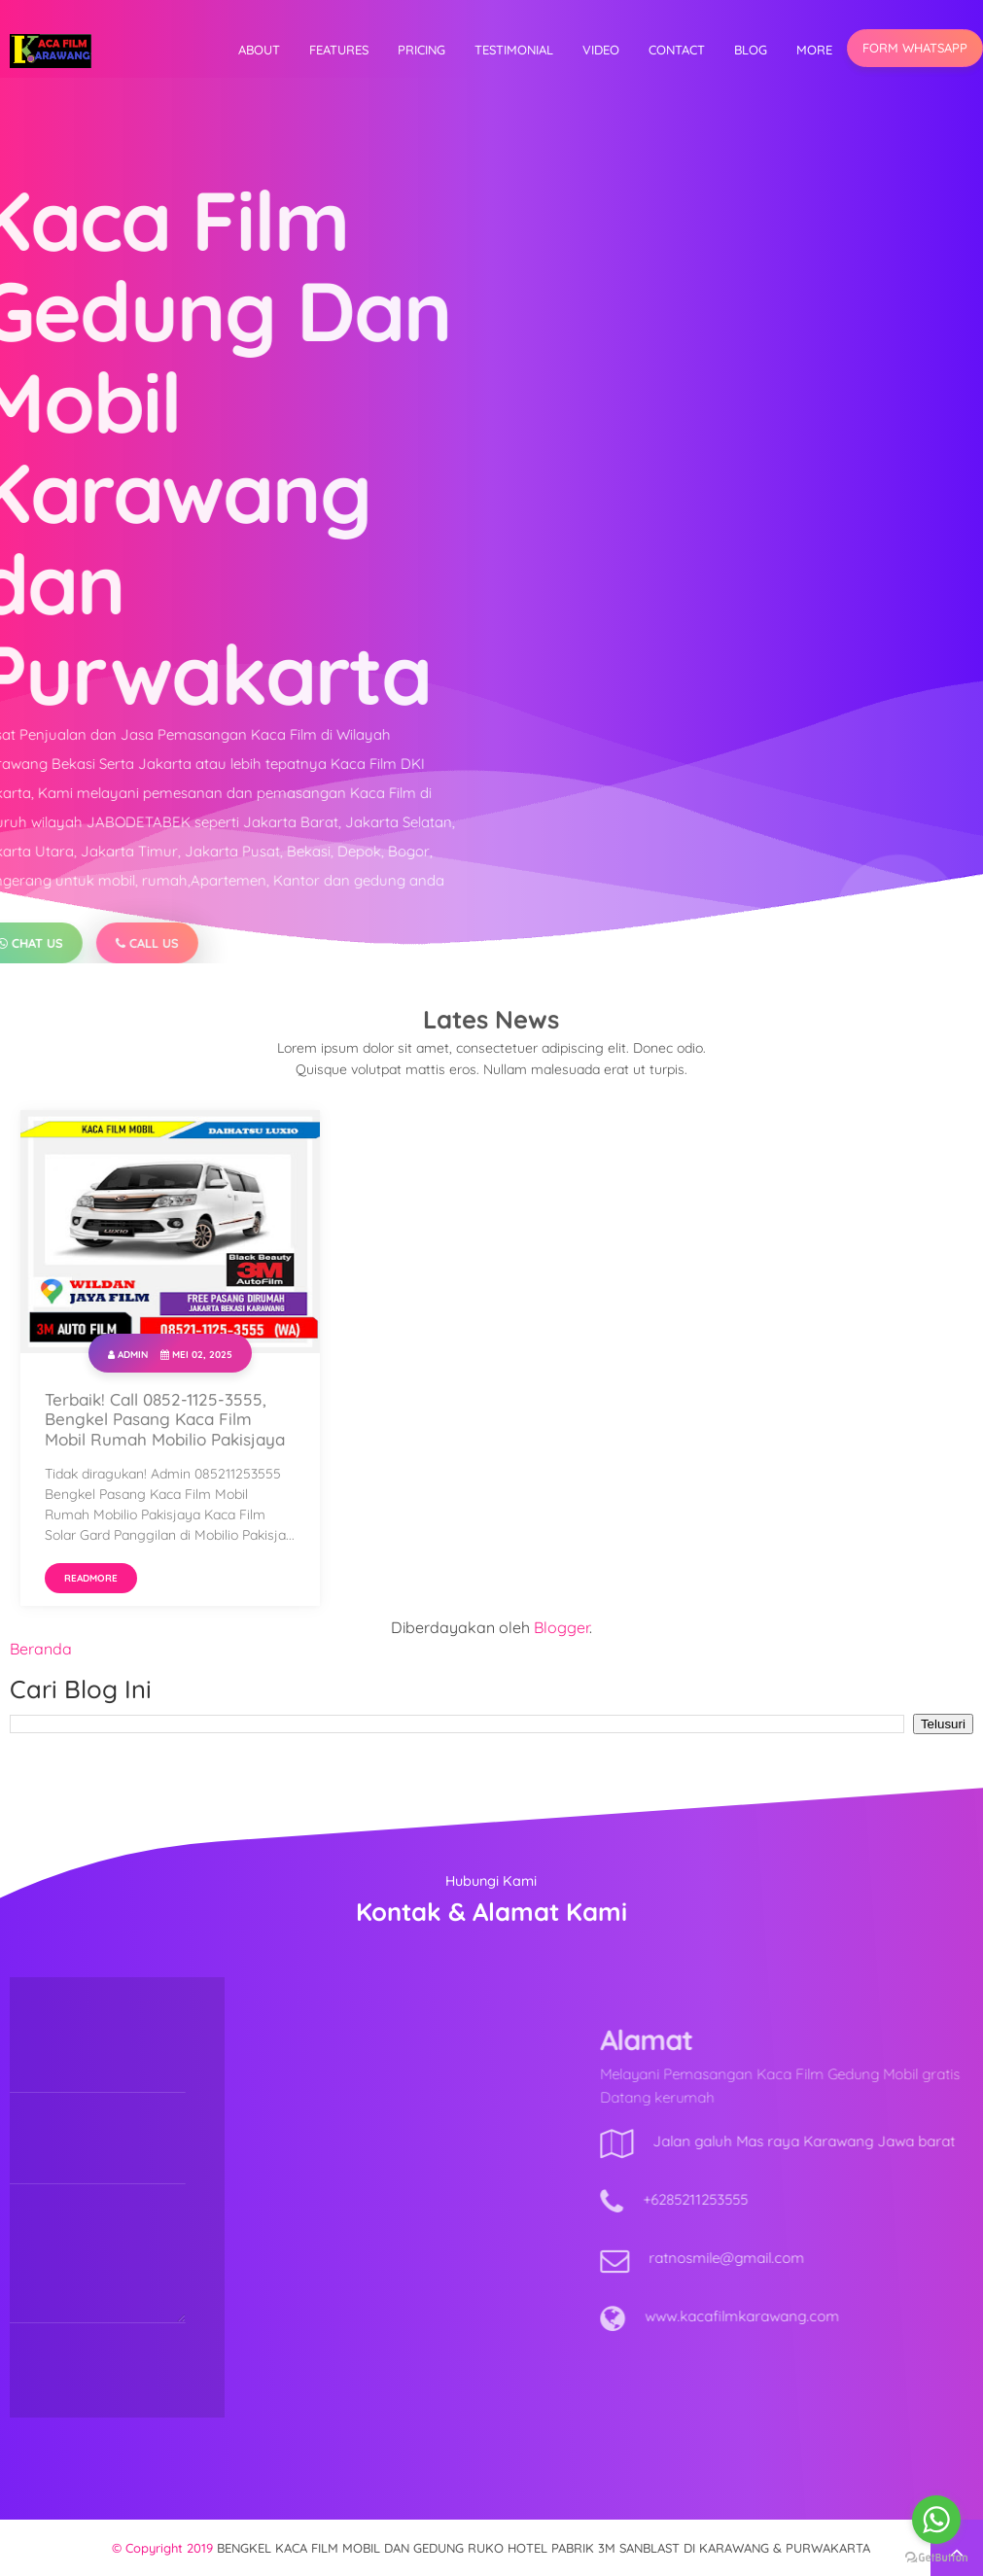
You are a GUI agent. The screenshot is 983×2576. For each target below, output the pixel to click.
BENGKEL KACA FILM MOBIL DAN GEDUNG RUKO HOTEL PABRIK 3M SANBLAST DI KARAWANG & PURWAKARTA (543, 2548)
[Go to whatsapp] (936, 2519)
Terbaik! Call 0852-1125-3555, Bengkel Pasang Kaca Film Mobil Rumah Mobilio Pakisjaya (165, 1419)
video (600, 49)
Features (339, 49)
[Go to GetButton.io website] (936, 2556)
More (814, 49)
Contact (677, 49)
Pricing (421, 49)
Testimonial (513, 49)
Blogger (561, 1627)
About (259, 49)
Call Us (67, 943)
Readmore (91, 1578)
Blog (750, 49)
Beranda (41, 1648)
